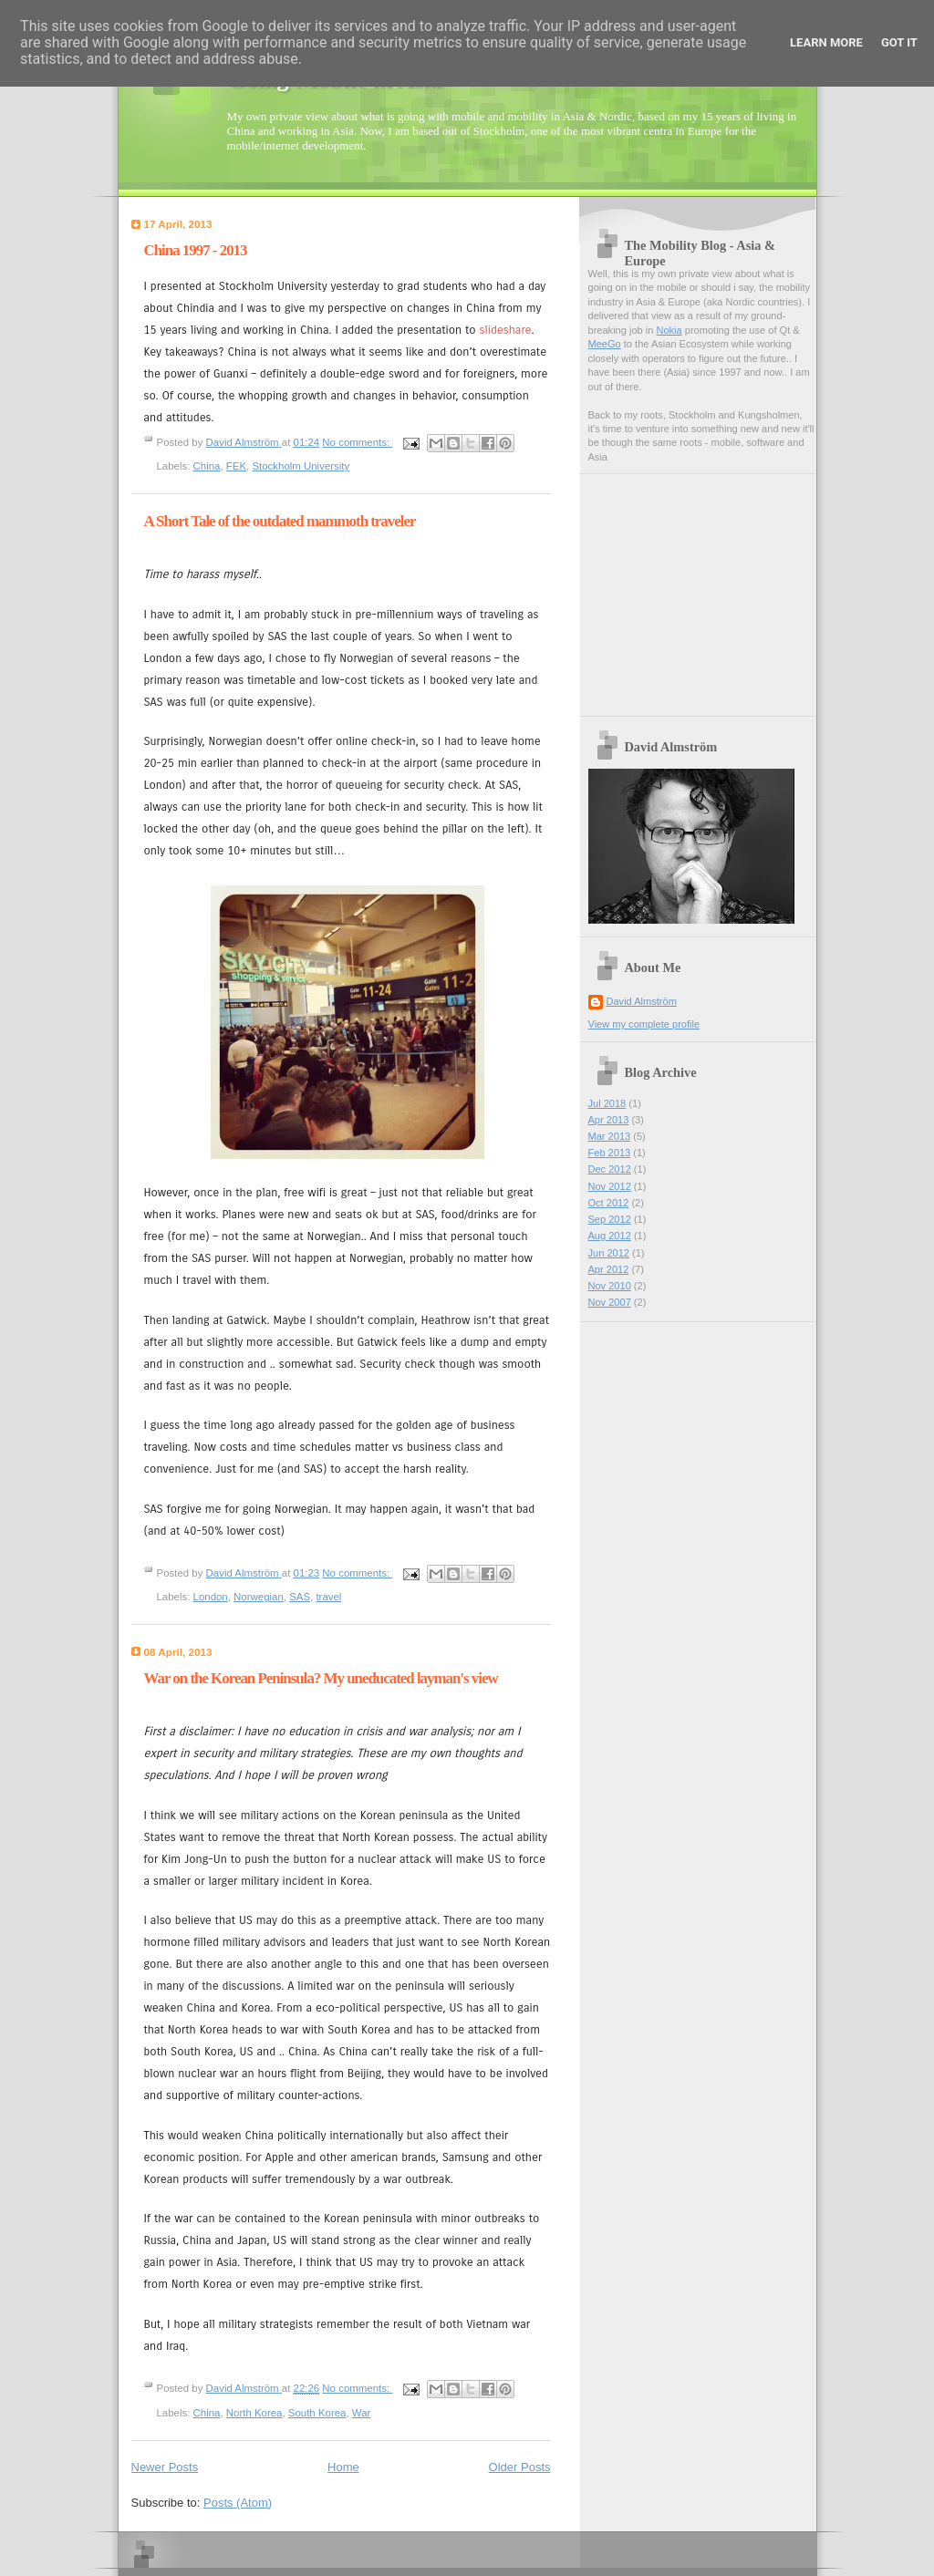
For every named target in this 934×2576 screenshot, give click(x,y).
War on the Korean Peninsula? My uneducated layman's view (321, 1678)
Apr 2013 (608, 1119)
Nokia (668, 330)
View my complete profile (644, 1024)
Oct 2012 (608, 1202)
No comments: (357, 442)
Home (343, 2467)
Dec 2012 (609, 1169)
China (207, 465)
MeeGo (604, 343)
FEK (236, 465)
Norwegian (259, 1596)
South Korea (317, 2412)
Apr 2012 (608, 1269)
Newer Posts (165, 2467)
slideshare (506, 330)
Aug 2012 (609, 1235)
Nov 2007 (609, 1302)
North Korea (254, 2412)
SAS (299, 1596)
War (361, 2412)
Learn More (826, 42)
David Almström (642, 1001)
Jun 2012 (608, 1252)
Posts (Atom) (237, 2502)
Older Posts (520, 2467)
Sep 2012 (609, 1219)
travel (328, 1596)
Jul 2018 (607, 1103)
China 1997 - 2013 (195, 250)
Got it (899, 42)
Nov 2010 (609, 1285)
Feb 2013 (609, 1152)
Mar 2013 (609, 1136)
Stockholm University (300, 465)
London (210, 1596)
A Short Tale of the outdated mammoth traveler (280, 521)
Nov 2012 (609, 1186)
